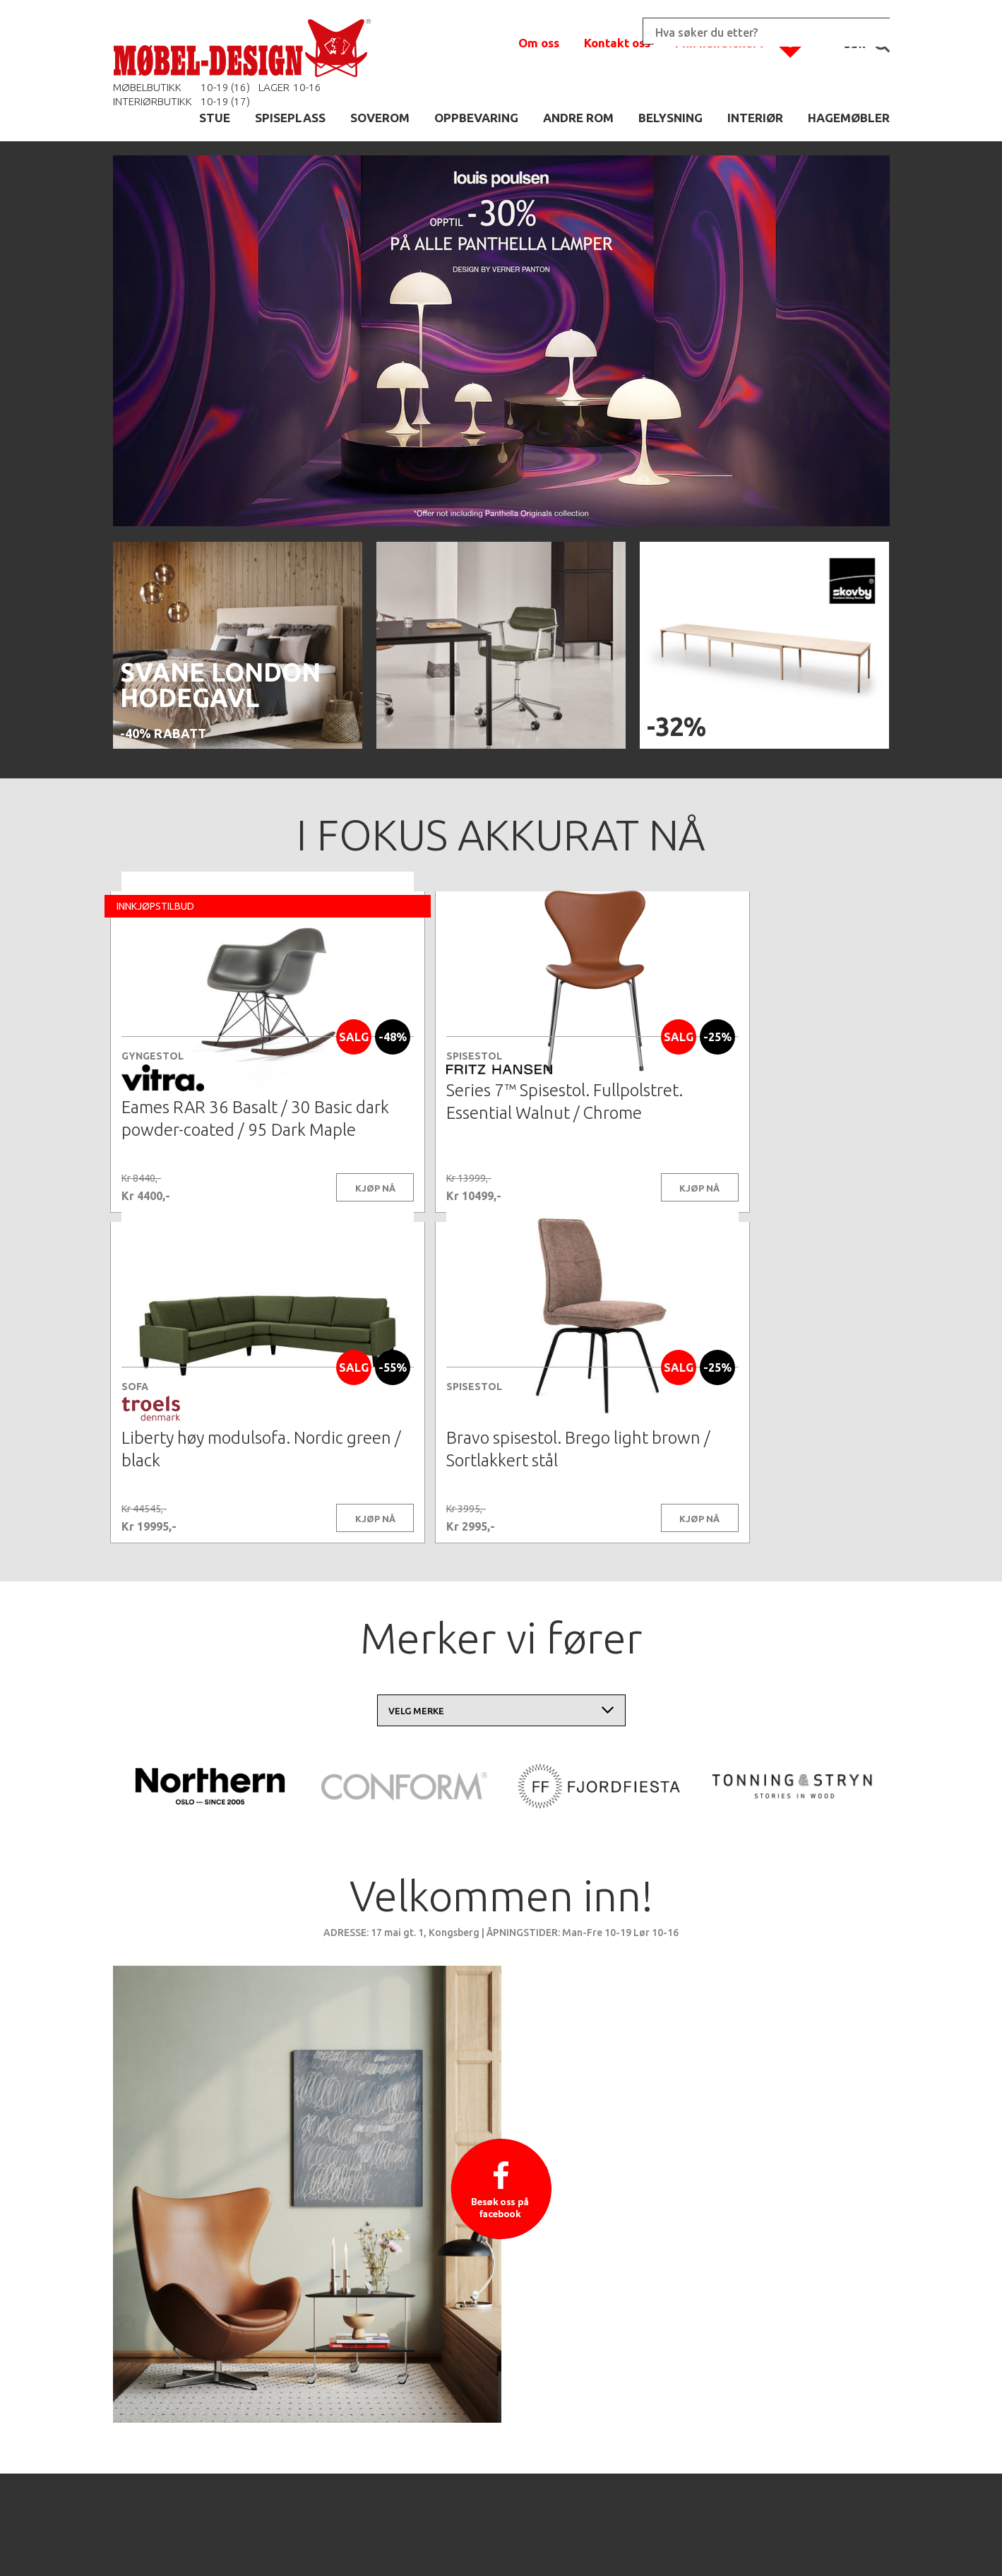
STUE (214, 117)
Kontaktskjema (693, 2543)
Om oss (538, 42)
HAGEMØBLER (849, 117)
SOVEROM (380, 117)
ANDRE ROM (578, 117)
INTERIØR (755, 117)
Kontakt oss (617, 42)
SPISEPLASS (290, 117)
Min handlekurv (720, 42)
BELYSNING (670, 117)
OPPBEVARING (476, 117)
